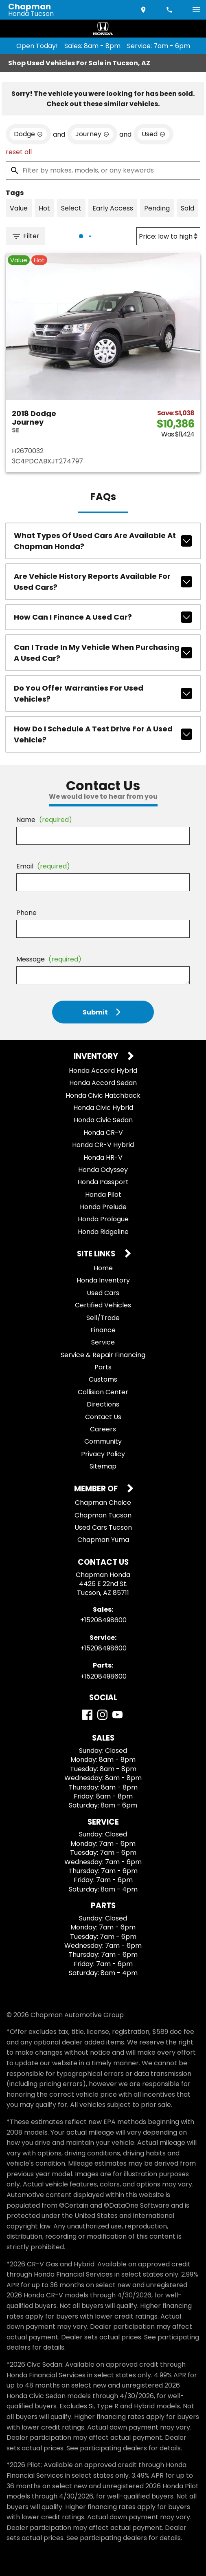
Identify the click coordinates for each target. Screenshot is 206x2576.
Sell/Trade (103, 1317)
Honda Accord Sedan (103, 1083)
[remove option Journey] (92, 134)
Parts (103, 1367)
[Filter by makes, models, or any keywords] (103, 170)
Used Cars (103, 1293)
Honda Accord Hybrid (103, 1070)
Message (48, 959)
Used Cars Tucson (103, 1527)
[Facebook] (87, 1714)
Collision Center (103, 1392)
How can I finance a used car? (103, 617)
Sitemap (103, 1466)
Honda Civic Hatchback (103, 1095)
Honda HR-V (103, 1157)
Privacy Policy (103, 1454)
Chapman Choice (103, 1502)
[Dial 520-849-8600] (170, 9)
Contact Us (103, 1417)
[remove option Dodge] (28, 134)
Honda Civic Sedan (103, 1120)
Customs (103, 1379)
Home (103, 1268)
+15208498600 (103, 1620)
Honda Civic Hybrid (103, 1107)
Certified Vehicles (103, 1305)
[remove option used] (153, 134)
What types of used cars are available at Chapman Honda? (103, 541)
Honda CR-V (103, 1132)
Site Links (97, 1254)
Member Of (96, 1489)
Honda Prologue (103, 1219)
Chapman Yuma (103, 1539)
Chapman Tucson (103, 1515)
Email (43, 866)
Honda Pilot (103, 1194)
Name (44, 819)
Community (103, 1441)
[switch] (196, 10)
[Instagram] (102, 1714)
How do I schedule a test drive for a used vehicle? (103, 734)
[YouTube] (117, 1714)
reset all (19, 152)
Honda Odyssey (103, 1169)
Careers (103, 1429)
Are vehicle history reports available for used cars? (103, 581)
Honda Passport (103, 1182)
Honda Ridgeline (103, 1231)
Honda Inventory (103, 1280)
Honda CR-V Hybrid (103, 1145)
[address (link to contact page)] (144, 9)
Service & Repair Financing (103, 1355)
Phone (26, 912)
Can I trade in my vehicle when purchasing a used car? (103, 652)
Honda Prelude (103, 1207)
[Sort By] (168, 236)
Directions (103, 1404)
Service (103, 1342)
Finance (103, 1330)
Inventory (97, 1057)
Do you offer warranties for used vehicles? (103, 693)
